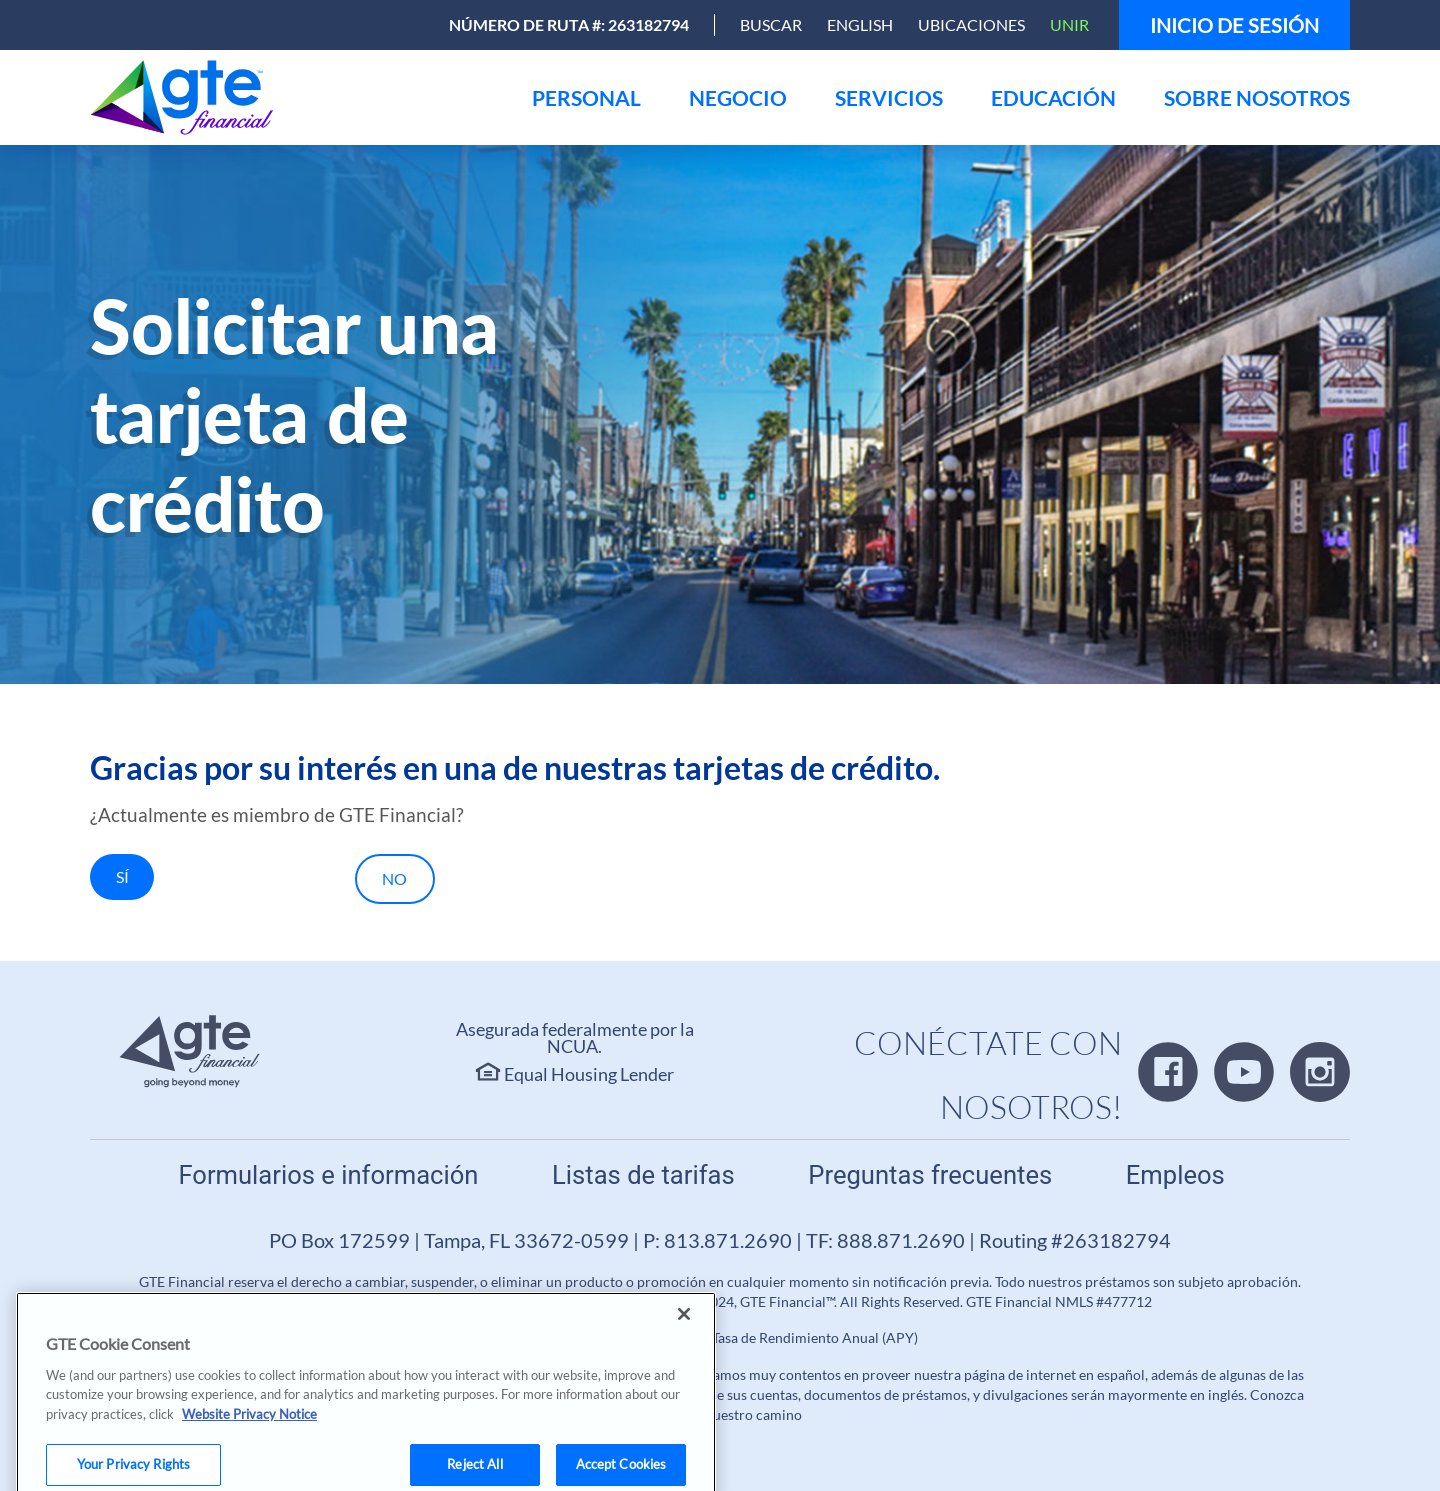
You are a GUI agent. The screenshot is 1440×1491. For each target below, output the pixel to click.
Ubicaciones (971, 24)
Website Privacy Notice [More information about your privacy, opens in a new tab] (249, 1434)
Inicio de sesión (1234, 25)
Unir (1069, 24)
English (860, 24)
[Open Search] (771, 25)
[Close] (684, 1334)
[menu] (586, 97)
